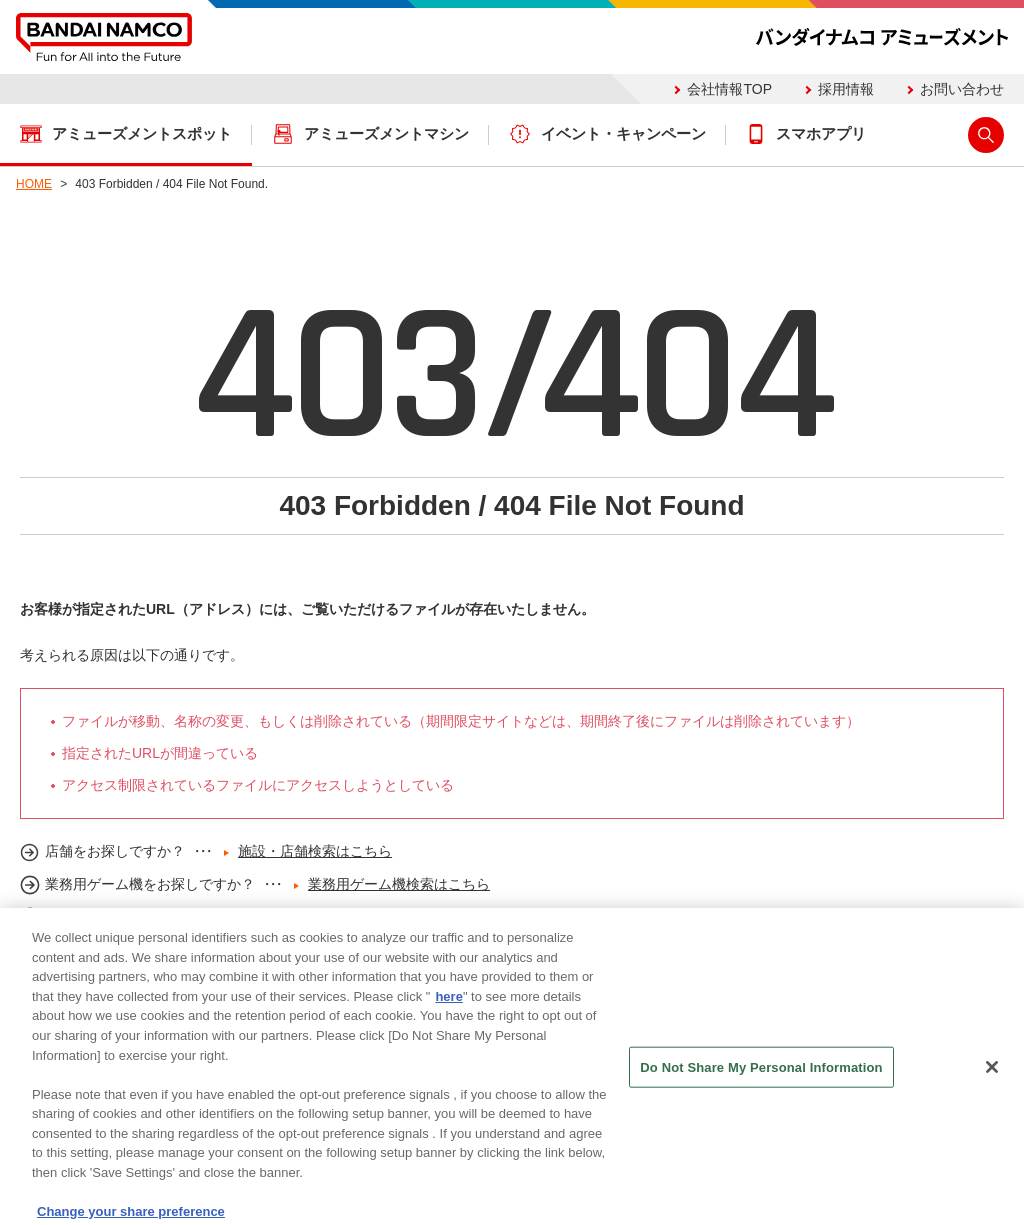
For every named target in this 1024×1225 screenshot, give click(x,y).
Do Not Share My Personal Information (761, 1074)
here (448, 1003)
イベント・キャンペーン (623, 133)
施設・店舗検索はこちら (315, 851)
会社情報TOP (729, 89)
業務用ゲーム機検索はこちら (399, 884)
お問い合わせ (962, 89)
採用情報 (846, 89)
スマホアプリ (821, 133)
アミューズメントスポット (142, 133)
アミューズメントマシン (386, 133)
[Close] (992, 1074)
